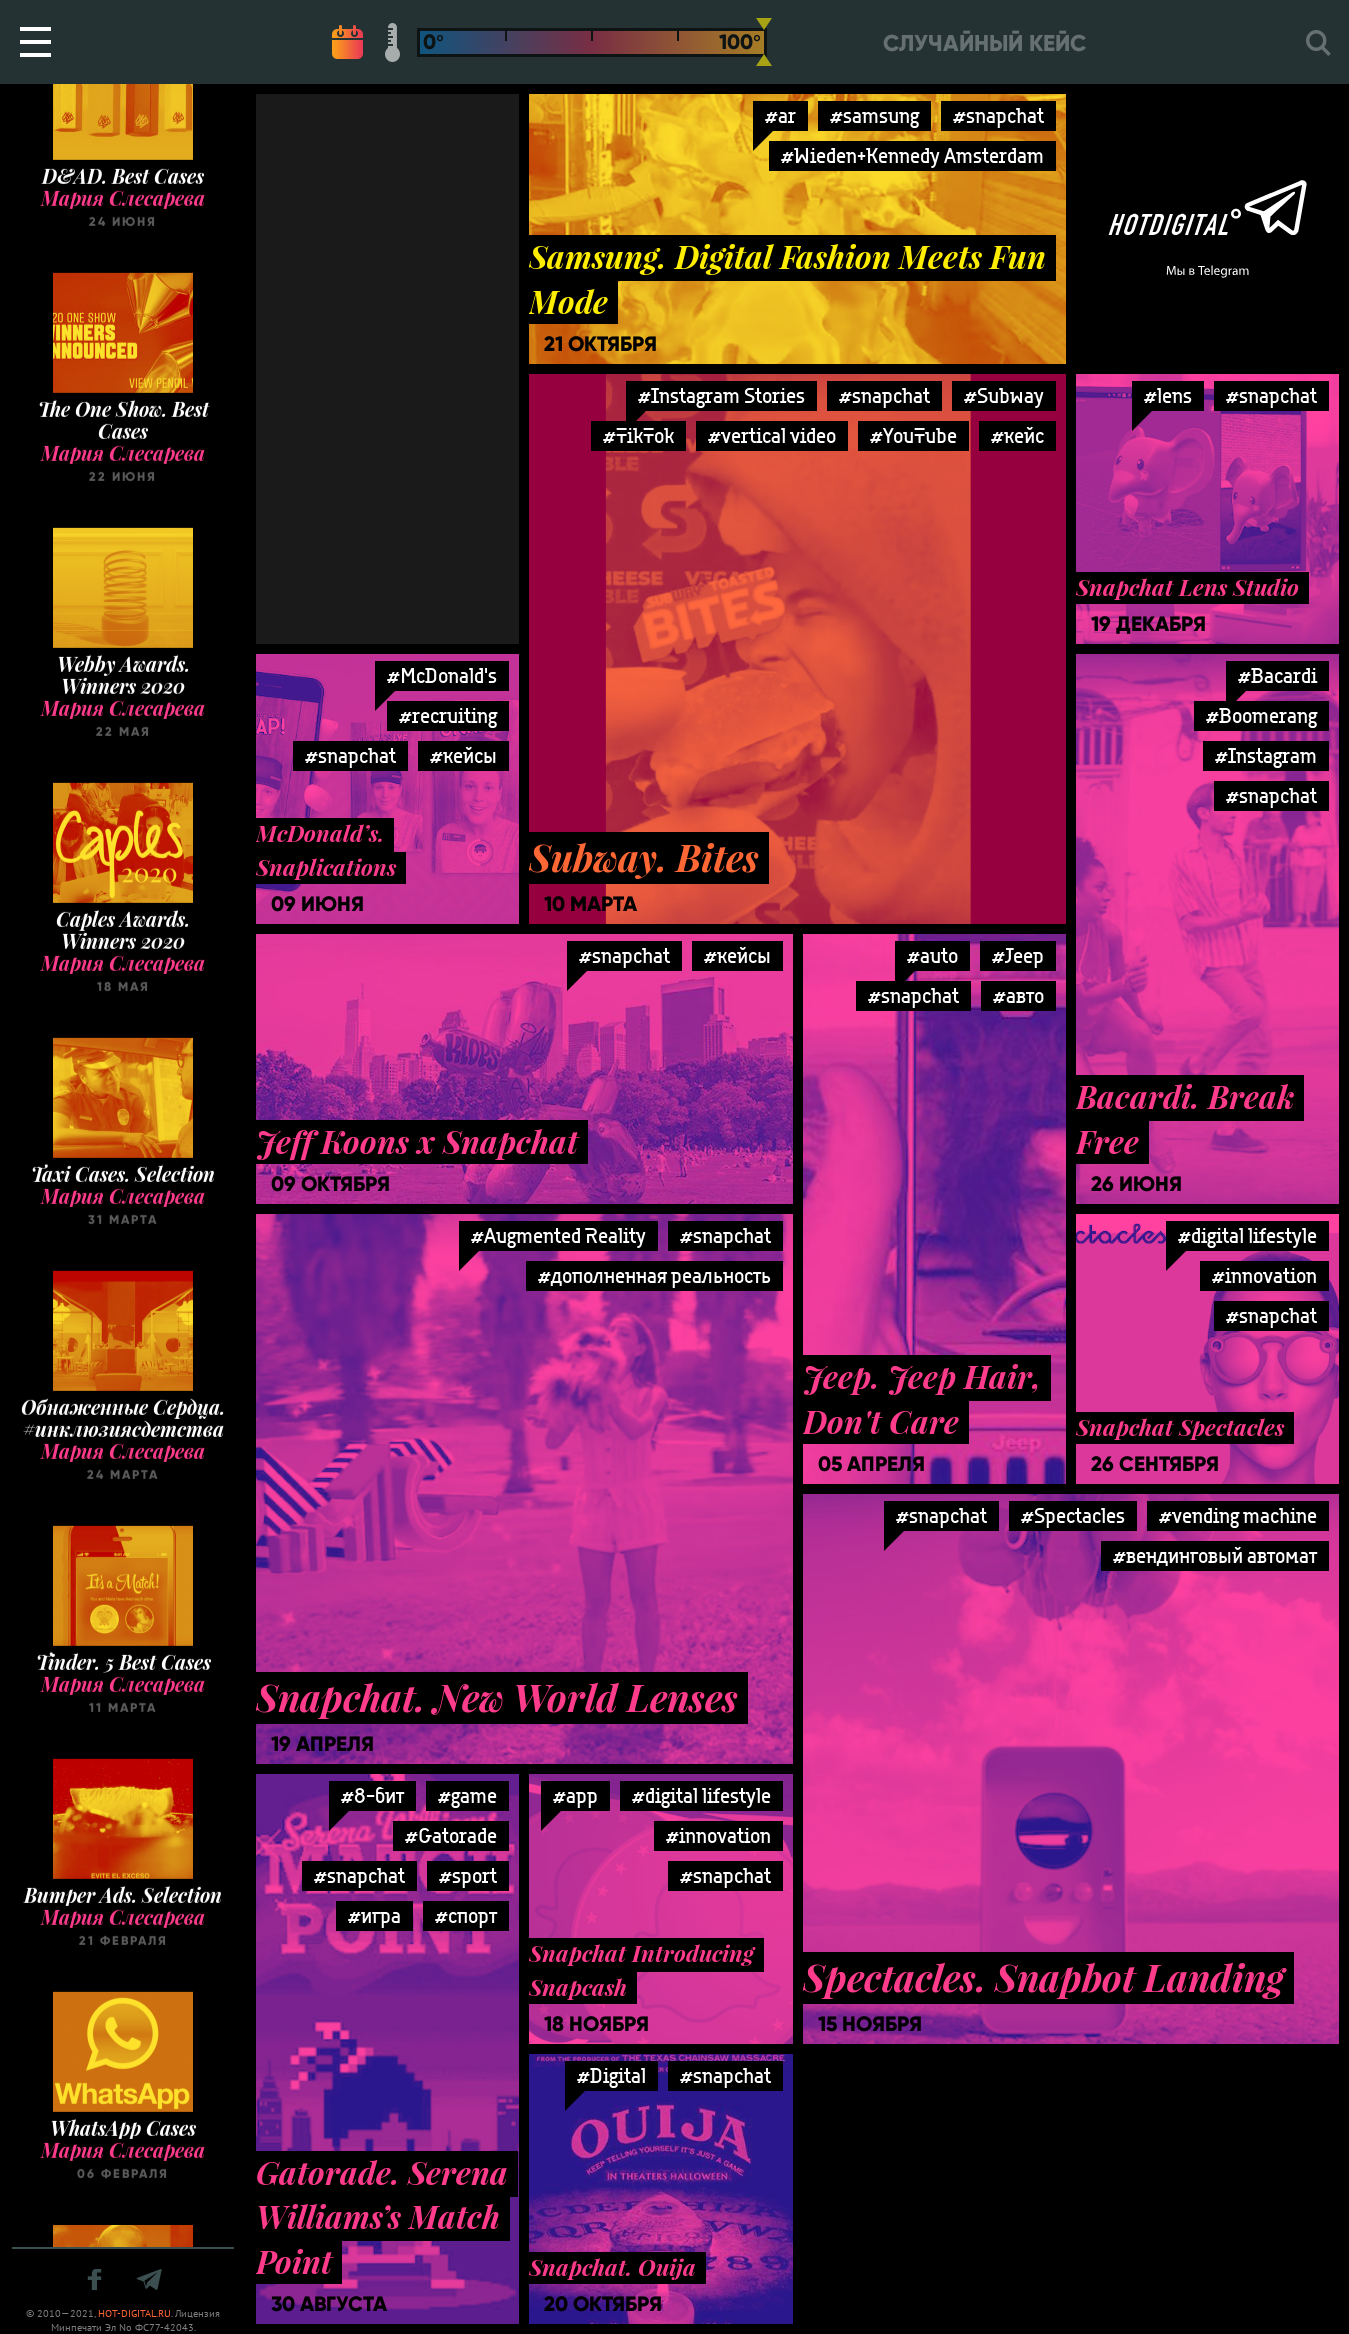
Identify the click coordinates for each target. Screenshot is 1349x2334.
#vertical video (772, 435)
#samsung (874, 115)
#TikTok (638, 435)
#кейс (1017, 435)
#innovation (1264, 1275)
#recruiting (448, 715)
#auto (932, 955)
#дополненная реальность (654, 1275)
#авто (1018, 995)
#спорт (466, 1915)
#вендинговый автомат (1215, 1555)
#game (467, 1795)
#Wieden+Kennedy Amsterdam (912, 155)
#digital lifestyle (1247, 1235)
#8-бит (372, 1795)
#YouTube (913, 435)
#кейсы (737, 955)
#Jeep (1018, 955)
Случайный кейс (984, 43)
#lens (1168, 395)
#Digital (611, 2075)
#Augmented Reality (558, 1235)
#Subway (1004, 395)
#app (575, 1795)
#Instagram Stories (721, 395)
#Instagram (1266, 755)
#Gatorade (451, 1835)
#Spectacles (1073, 1515)
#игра (374, 1915)
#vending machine (1238, 1515)
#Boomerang (1261, 715)
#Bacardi (1277, 675)
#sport (468, 1875)
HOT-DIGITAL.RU (134, 2313)
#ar (780, 115)
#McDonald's (442, 675)
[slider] (764, 42)
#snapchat (998, 115)
